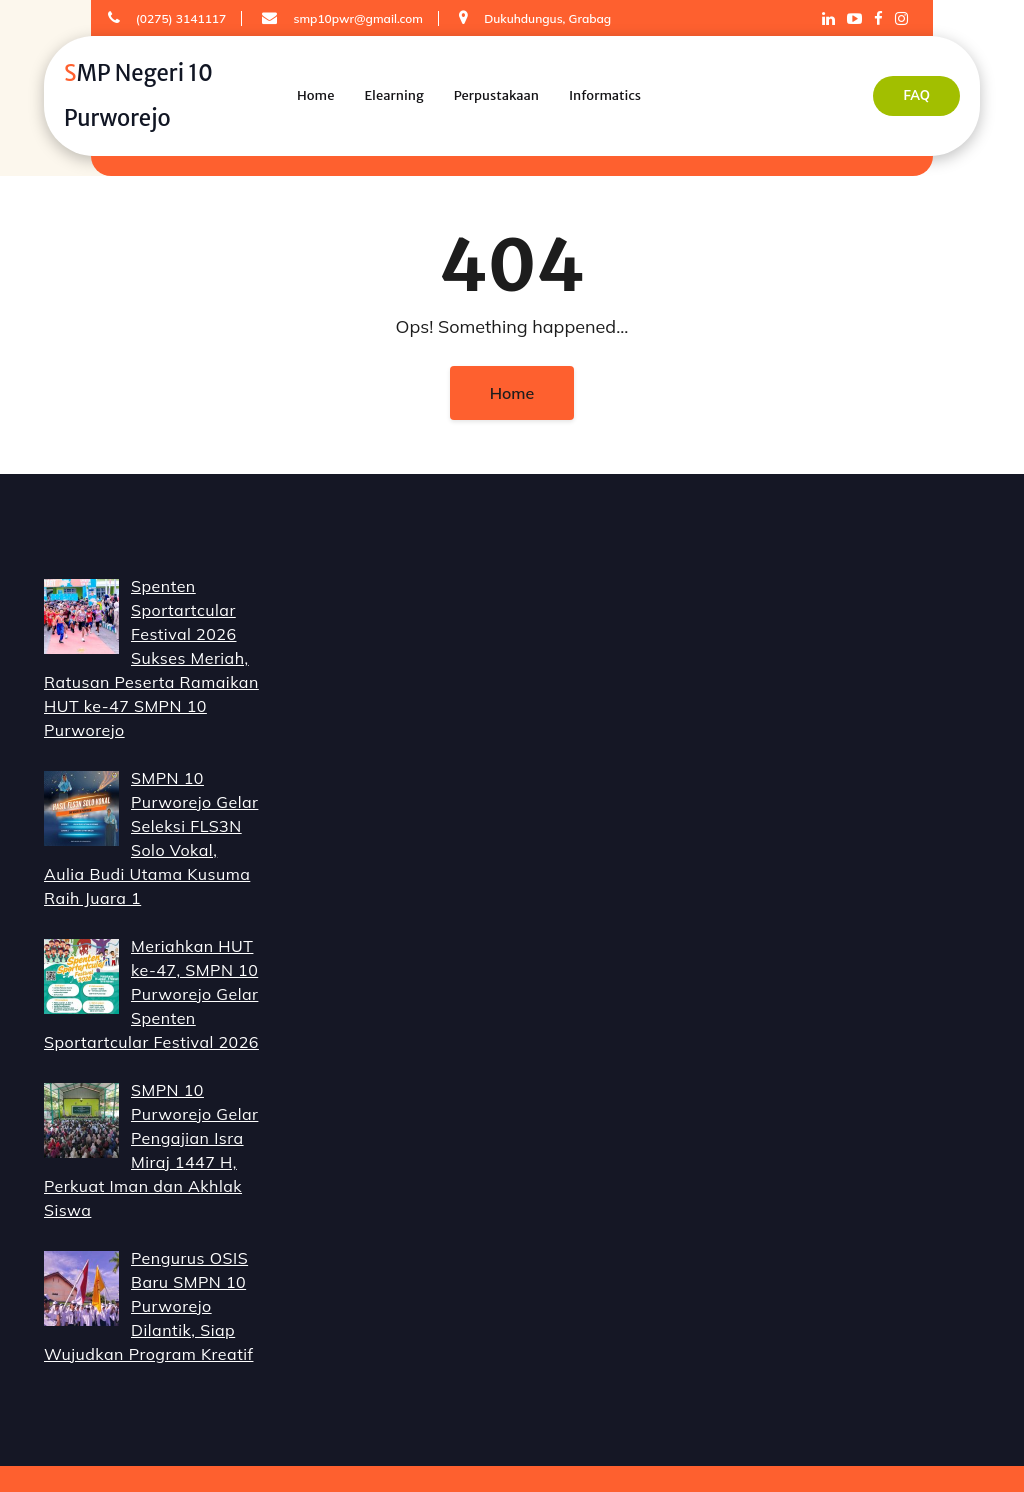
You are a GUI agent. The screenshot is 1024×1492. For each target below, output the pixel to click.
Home (315, 95)
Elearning (393, 95)
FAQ (916, 95)
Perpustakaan (496, 95)
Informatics (605, 95)
